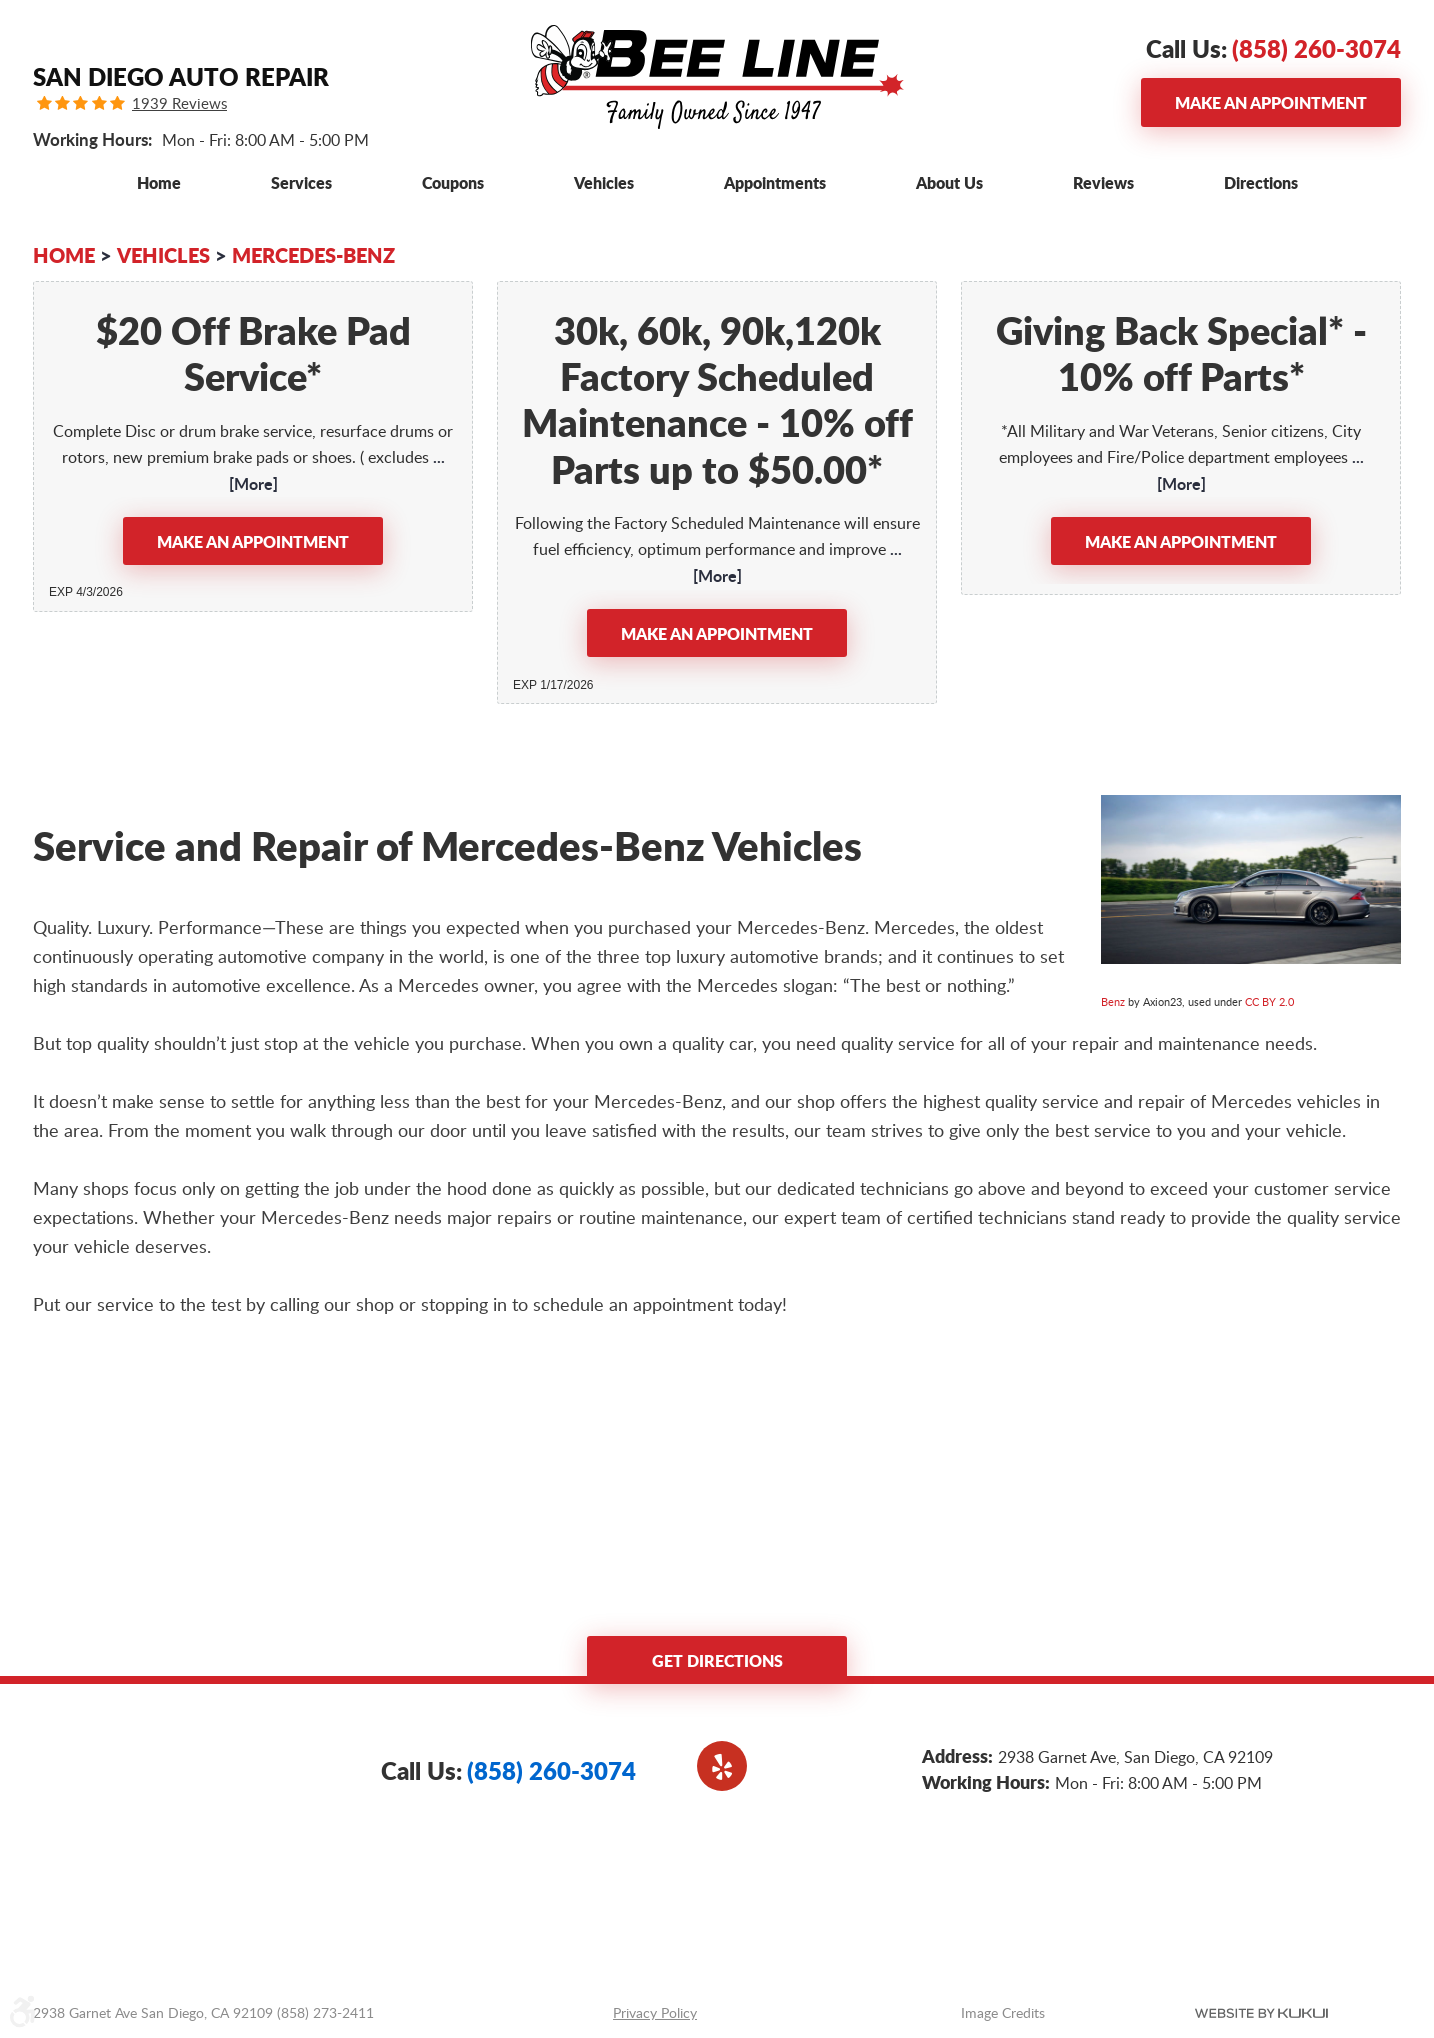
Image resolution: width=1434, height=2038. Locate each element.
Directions (1261, 182)
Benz (1113, 1001)
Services (301, 182)
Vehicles (604, 182)
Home (159, 182)
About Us (949, 182)
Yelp (722, 1766)
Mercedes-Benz (313, 255)
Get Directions (717, 1660)
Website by (1261, 2013)
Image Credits (1003, 2012)
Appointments (775, 182)
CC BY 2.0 (1269, 1001)
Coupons (453, 182)
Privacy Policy (655, 2012)
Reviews (1103, 182)
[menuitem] (159, 182)
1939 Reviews (179, 103)
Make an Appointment (1271, 102)
